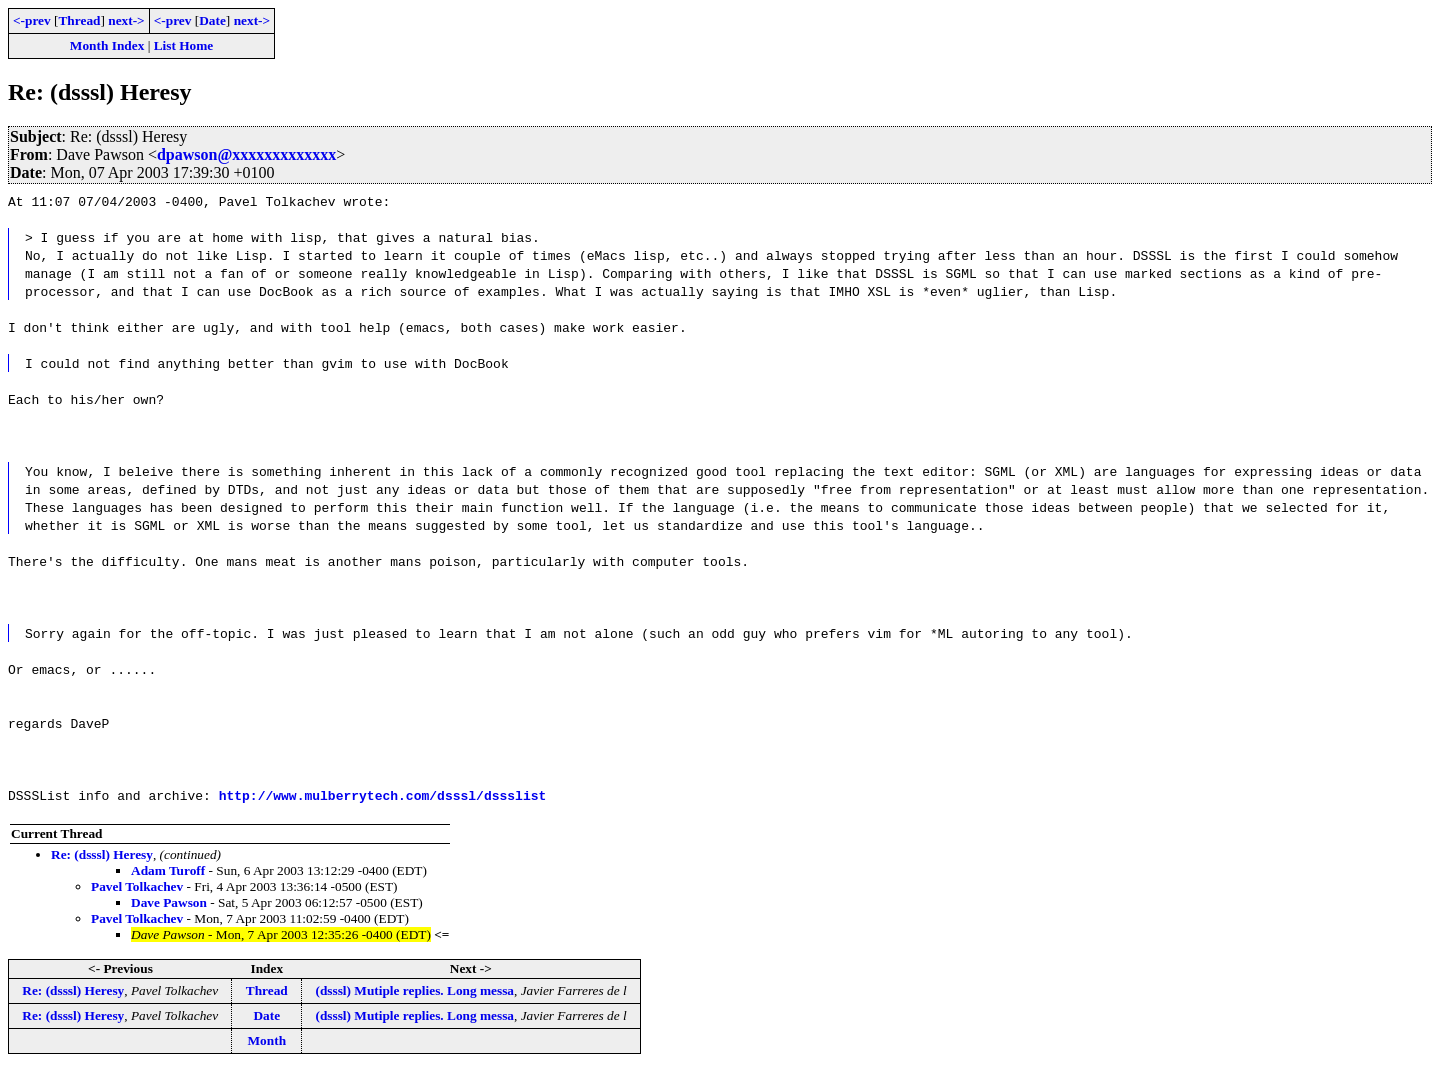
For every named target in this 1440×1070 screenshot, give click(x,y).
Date (212, 20)
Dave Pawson (169, 902)
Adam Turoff (168, 870)
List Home (184, 45)
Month (267, 1040)
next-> (126, 20)
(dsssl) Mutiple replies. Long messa (414, 990)
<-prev (32, 20)
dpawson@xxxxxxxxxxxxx (246, 154)
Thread (79, 20)
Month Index (107, 45)
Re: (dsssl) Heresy (102, 854)
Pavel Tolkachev (137, 886)
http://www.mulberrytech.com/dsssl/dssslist (383, 795)
